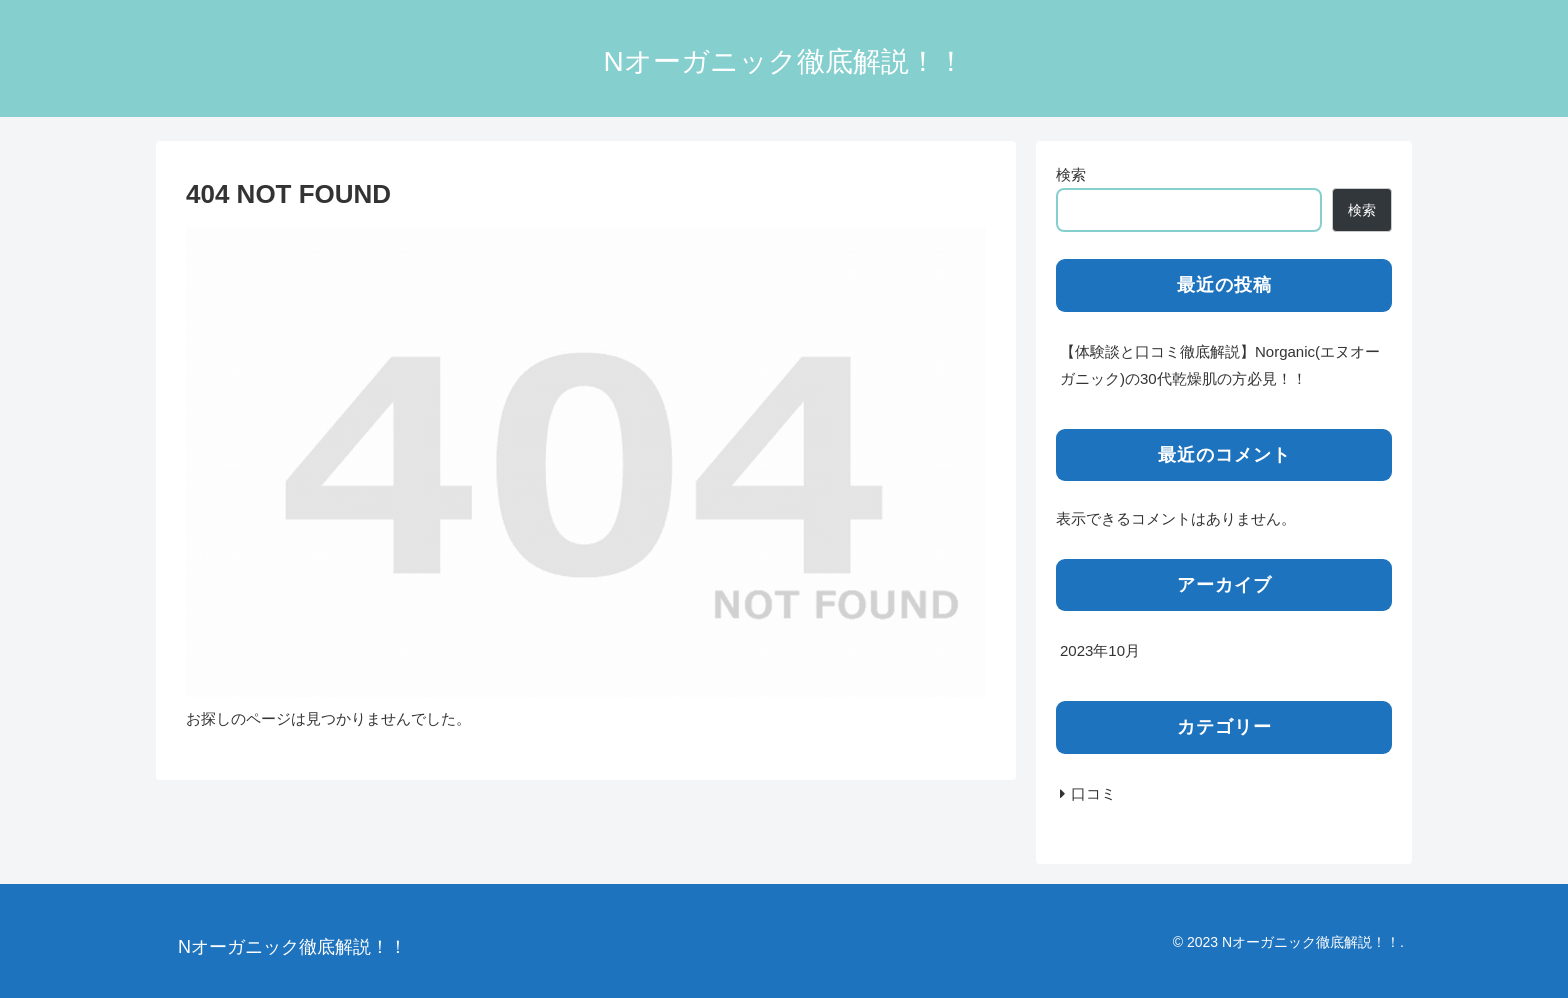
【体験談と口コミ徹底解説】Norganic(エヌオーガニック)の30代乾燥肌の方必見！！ (1220, 365)
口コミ (1093, 793)
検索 (1071, 174)
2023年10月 (1100, 650)
